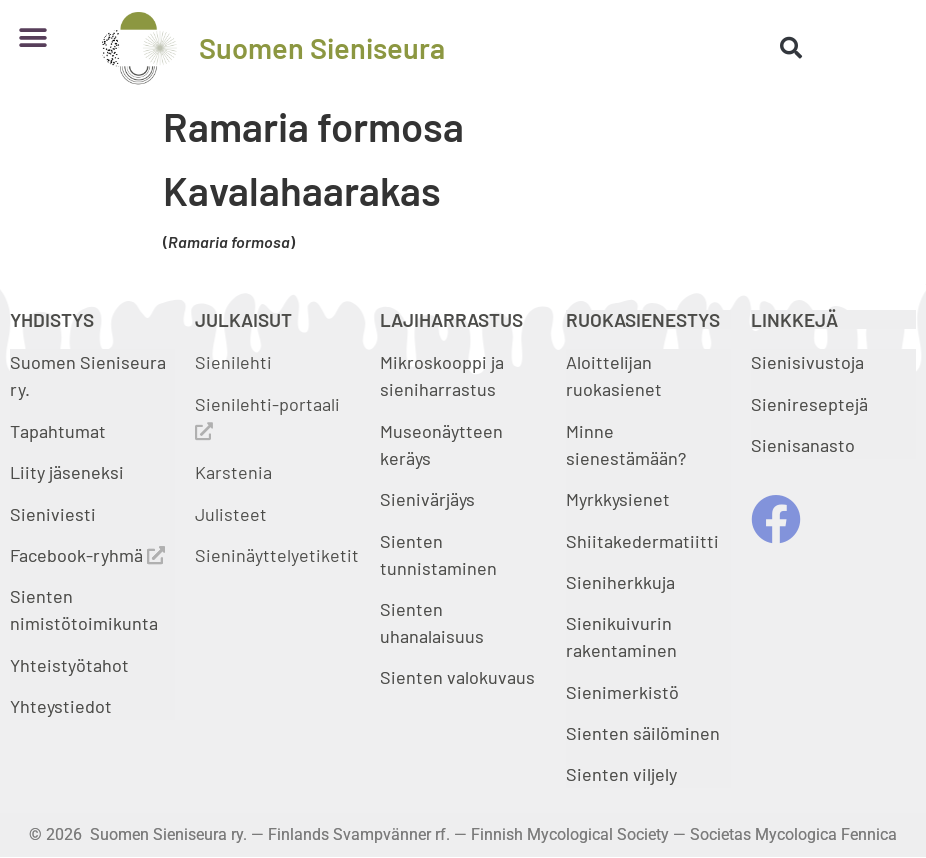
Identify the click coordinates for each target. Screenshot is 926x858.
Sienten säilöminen (643, 733)
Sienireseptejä (809, 404)
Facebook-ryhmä (87, 555)
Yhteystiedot (61, 706)
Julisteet (231, 514)
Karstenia (233, 472)
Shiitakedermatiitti (642, 541)
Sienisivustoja (807, 362)
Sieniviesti (55, 514)
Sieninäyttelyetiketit (277, 555)
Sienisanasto (803, 445)
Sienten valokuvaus (457, 677)
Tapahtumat (58, 431)
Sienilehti (233, 362)
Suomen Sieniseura (322, 47)
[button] (32, 37)
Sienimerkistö (622, 692)
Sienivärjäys (427, 499)
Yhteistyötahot (69, 665)
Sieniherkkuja (620, 582)
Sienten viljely (621, 774)
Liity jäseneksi (67, 472)
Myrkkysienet (618, 499)
